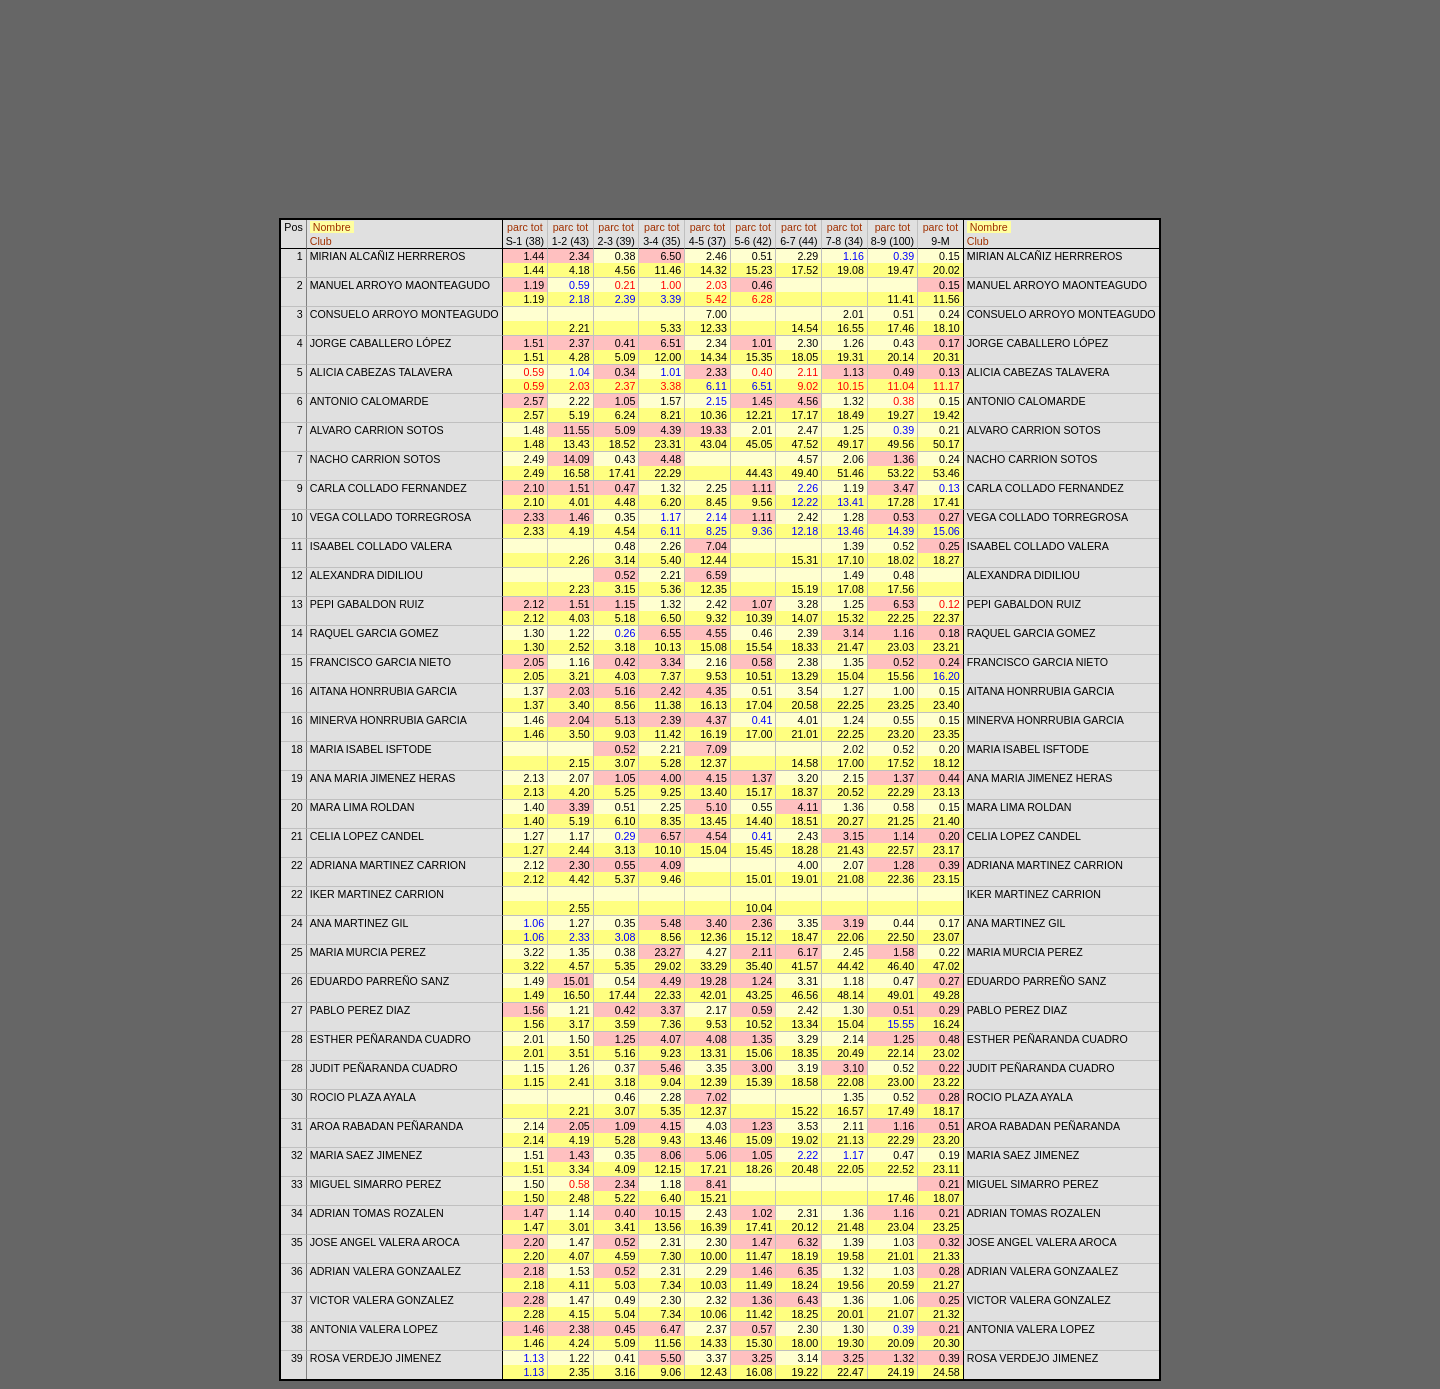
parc (517, 227)
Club (321, 241)
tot (537, 227)
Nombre (332, 227)
